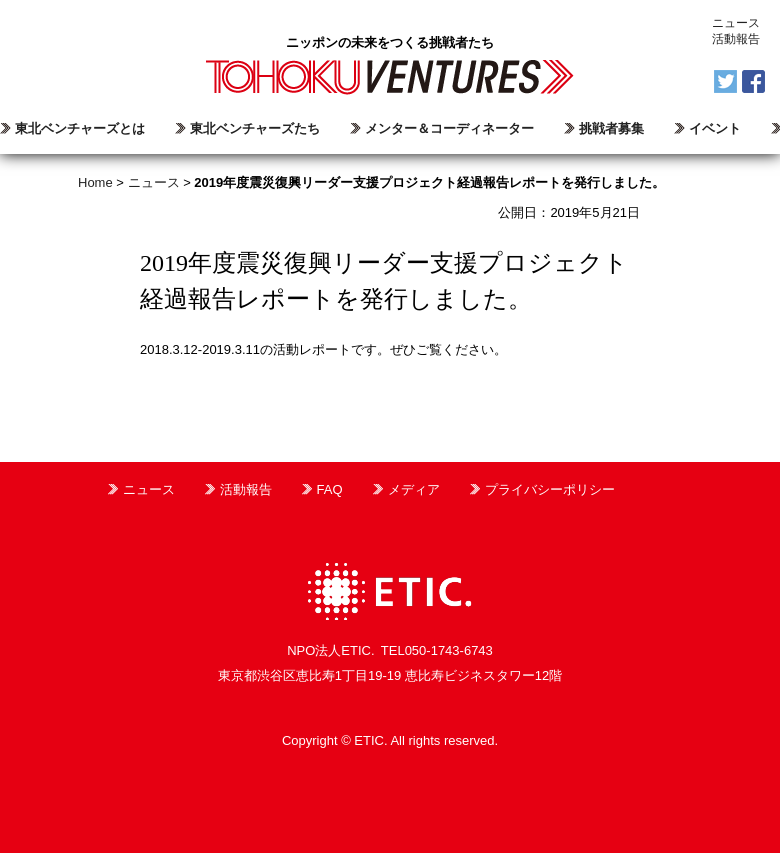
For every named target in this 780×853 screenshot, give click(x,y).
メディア (414, 489)
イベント (715, 128)
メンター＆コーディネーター (449, 128)
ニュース (736, 23)
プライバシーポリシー (550, 489)
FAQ (330, 489)
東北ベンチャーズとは (80, 128)
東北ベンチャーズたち (255, 128)
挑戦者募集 (611, 128)
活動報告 (736, 39)
